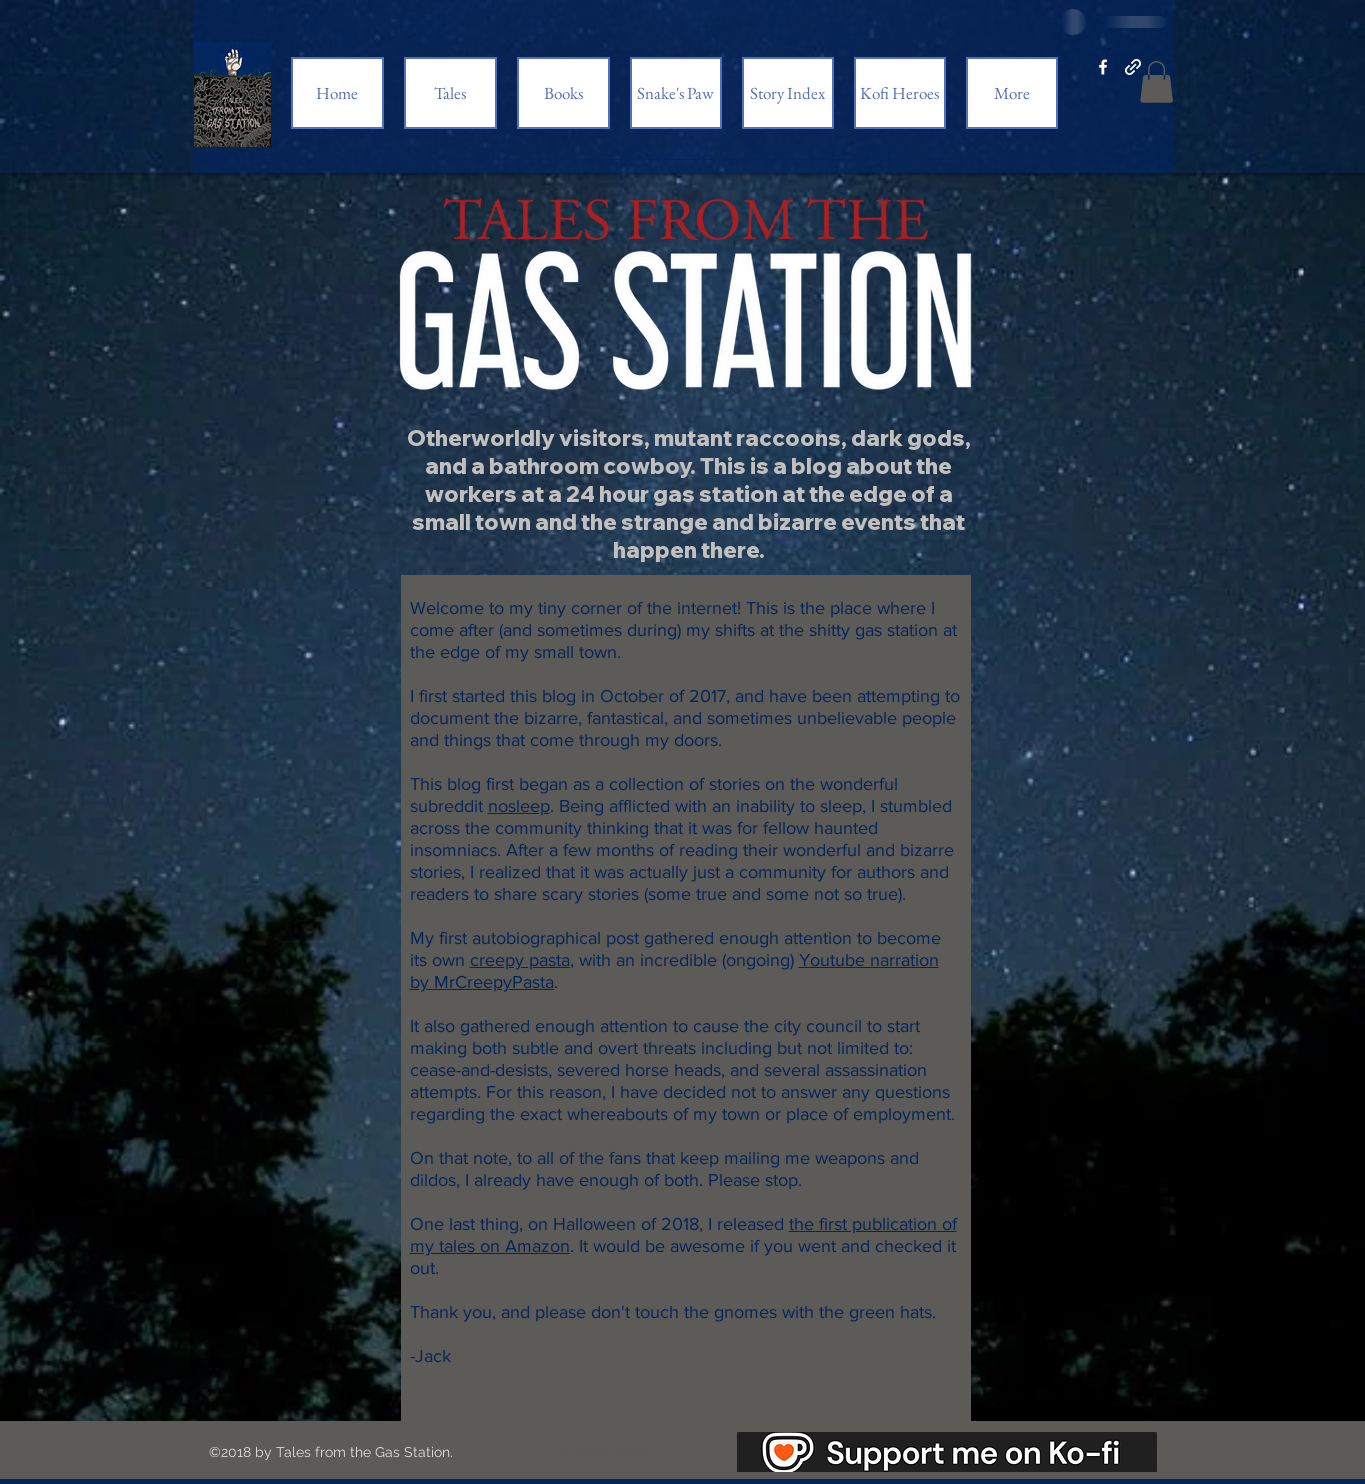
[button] (1156, 82)
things (467, 740)
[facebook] (1103, 67)
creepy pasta (520, 960)
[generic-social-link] (1133, 67)
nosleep (519, 806)
